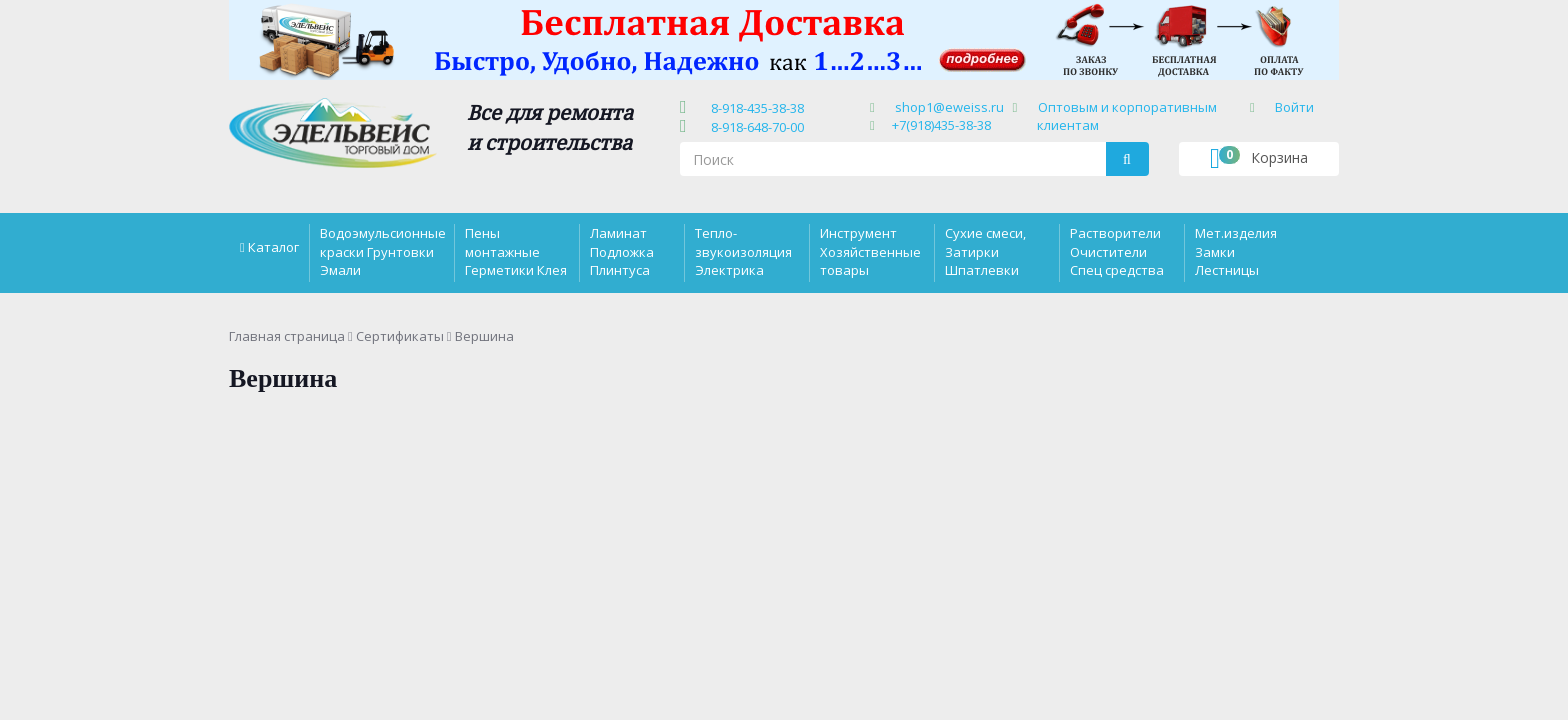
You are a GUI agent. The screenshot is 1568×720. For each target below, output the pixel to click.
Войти (1294, 107)
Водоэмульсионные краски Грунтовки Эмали (383, 251)
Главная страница (287, 336)
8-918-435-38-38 (754, 108)
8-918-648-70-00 (754, 127)
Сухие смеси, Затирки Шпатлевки (985, 251)
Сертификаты (400, 336)
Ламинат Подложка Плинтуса (622, 251)
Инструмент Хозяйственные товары (870, 251)
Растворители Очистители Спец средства (1117, 251)
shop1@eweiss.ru (949, 107)
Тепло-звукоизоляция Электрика (743, 251)
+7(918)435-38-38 (941, 125)
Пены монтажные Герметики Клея (516, 251)
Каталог (273, 247)
